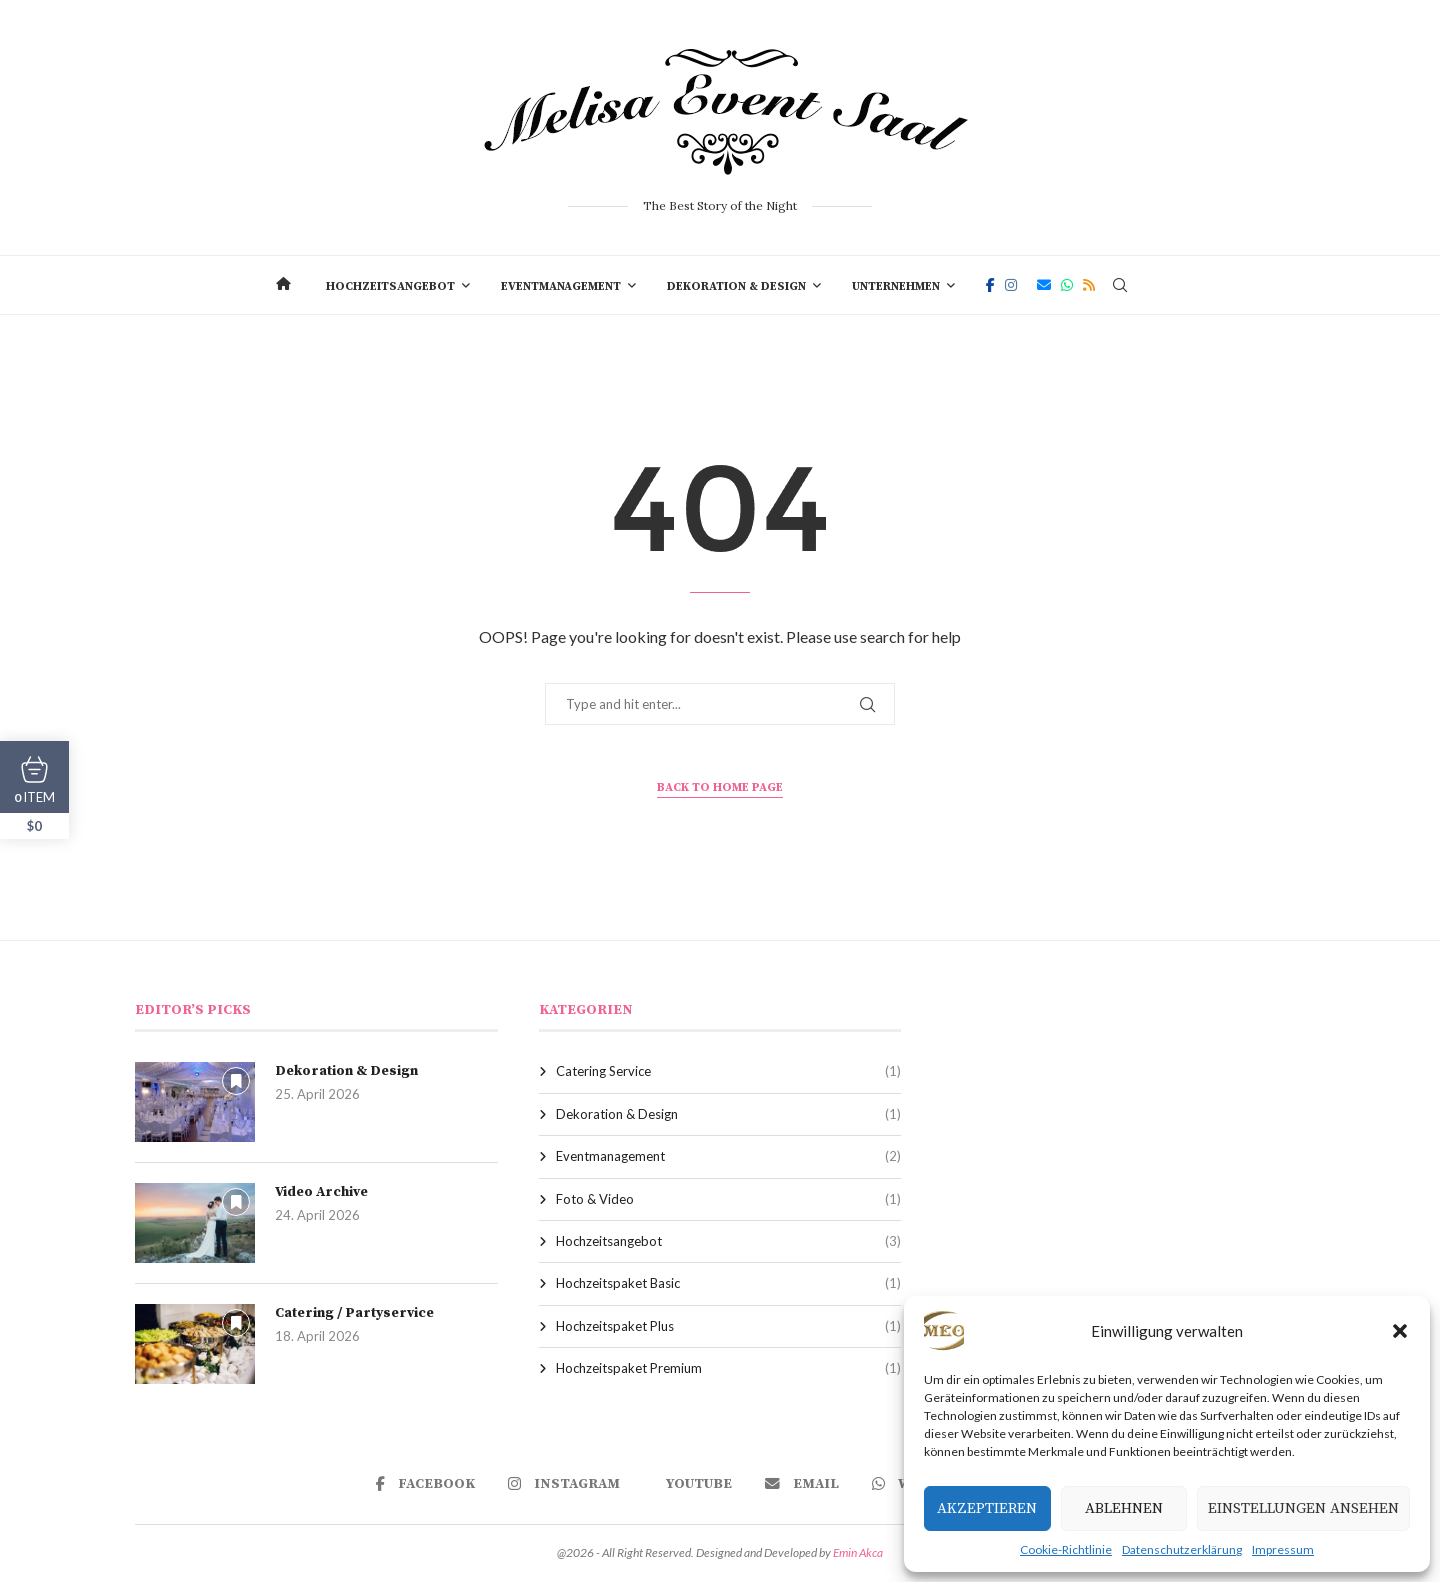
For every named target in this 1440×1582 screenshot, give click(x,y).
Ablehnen (1124, 1508)
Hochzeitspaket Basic (729, 1283)
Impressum (1283, 1549)
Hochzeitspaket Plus (729, 1326)
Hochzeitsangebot (390, 286)
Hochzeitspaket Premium (729, 1368)
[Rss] (1089, 285)
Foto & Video (729, 1199)
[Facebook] (990, 285)
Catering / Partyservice (354, 1313)
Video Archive (321, 1192)
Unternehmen (896, 286)
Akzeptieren (987, 1508)
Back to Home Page (720, 787)
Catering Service (729, 1071)
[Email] (1044, 285)
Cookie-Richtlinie (1066, 1549)
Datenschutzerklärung (1182, 1549)
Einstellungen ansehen (1303, 1508)
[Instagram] (1011, 285)
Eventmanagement (561, 286)
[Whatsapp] (1067, 285)
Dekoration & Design (736, 286)
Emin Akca (858, 1552)
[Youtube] (693, 1484)
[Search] (1120, 285)
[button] (1400, 1331)
